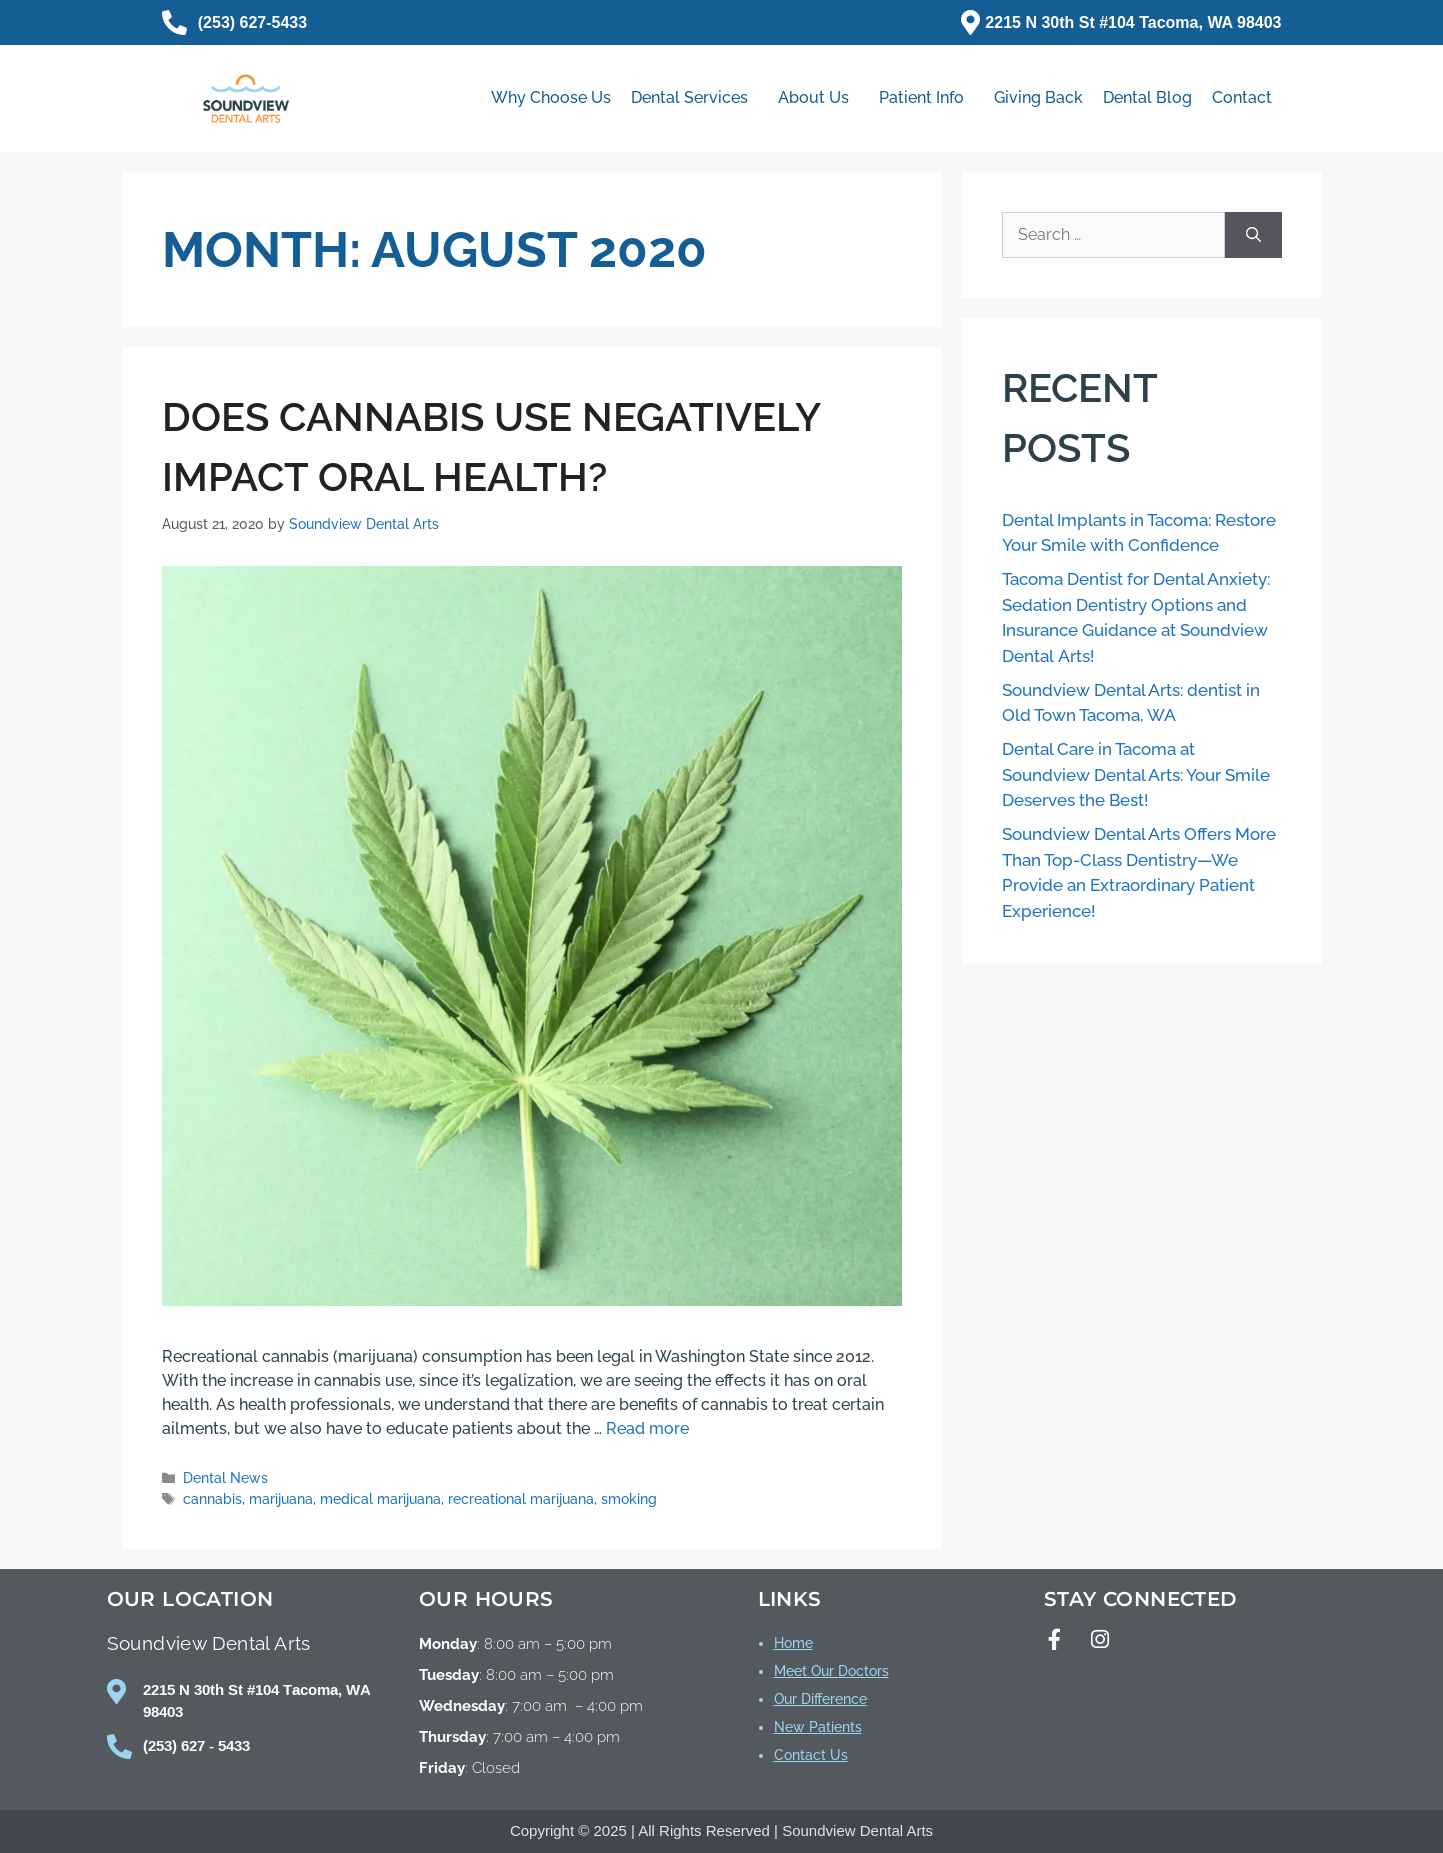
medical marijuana (380, 1499)
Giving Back (1038, 97)
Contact (1242, 97)
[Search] (1253, 235)
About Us (818, 98)
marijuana (281, 1499)
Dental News (225, 1478)
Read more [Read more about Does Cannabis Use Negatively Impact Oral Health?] (647, 1428)
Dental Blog (1147, 97)
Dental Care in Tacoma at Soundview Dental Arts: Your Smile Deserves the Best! (1136, 774)
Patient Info (926, 98)
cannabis (212, 1499)
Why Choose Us (551, 97)
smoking (629, 1499)
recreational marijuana (521, 1499)
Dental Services (694, 98)
